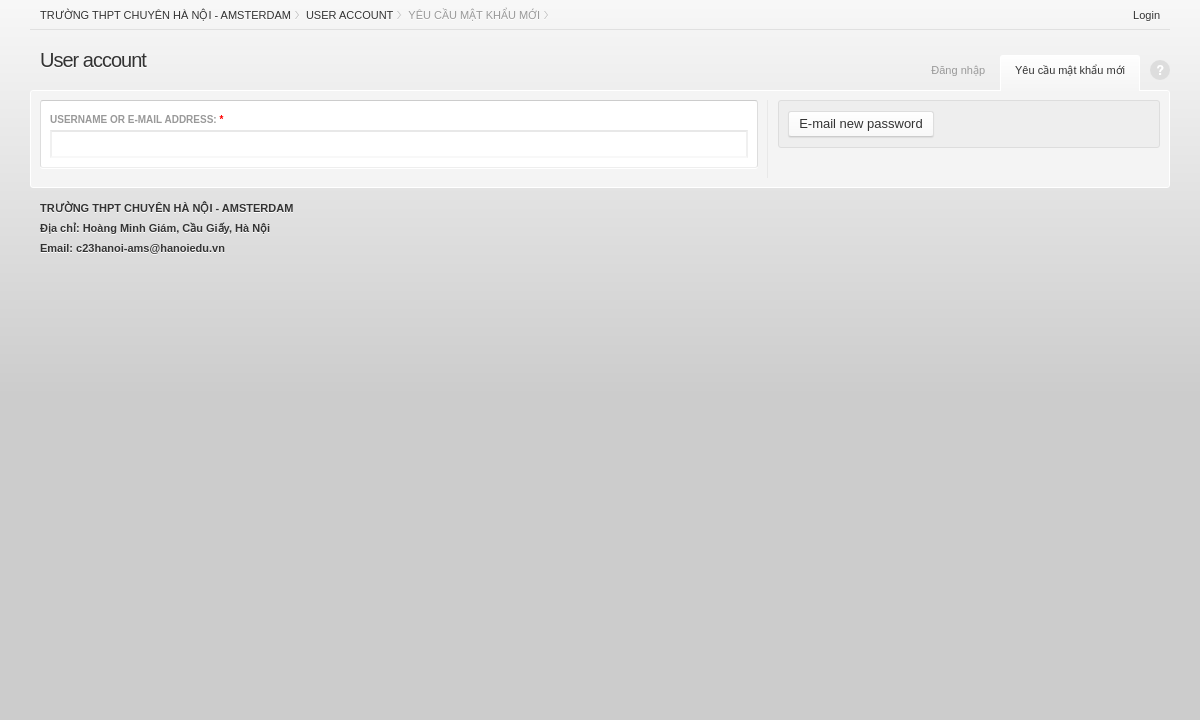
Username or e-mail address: (136, 119)
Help (1160, 70)
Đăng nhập (958, 70)
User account (349, 15)
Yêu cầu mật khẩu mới (1070, 70)
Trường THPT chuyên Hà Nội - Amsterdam (165, 15)
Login (1146, 15)
